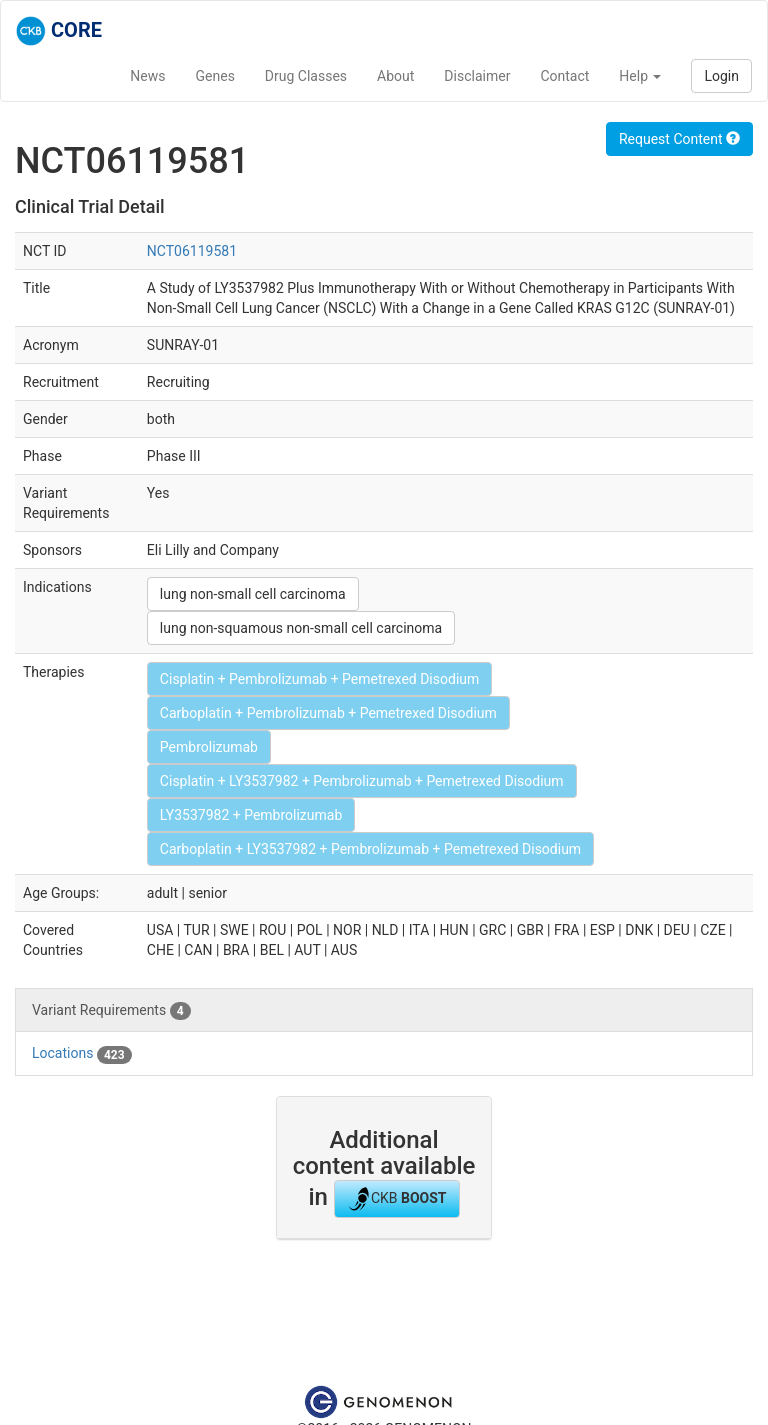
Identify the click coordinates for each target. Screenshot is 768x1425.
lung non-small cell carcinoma (253, 594)
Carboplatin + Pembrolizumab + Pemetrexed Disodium (328, 713)
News (147, 76)
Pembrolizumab (209, 747)
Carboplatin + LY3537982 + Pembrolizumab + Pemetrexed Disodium (370, 849)
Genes (215, 76)
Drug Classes (306, 76)
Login (721, 76)
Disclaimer (477, 76)
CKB (397, 1199)
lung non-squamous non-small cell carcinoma (301, 628)
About (395, 76)
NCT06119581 (192, 251)
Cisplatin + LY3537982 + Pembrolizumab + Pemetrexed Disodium (362, 781)
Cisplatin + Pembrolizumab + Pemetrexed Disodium (319, 679)
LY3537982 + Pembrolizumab (251, 815)
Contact (564, 76)
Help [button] (640, 76)
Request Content (679, 139)
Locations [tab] (82, 1054)
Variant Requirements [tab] (111, 1011)
